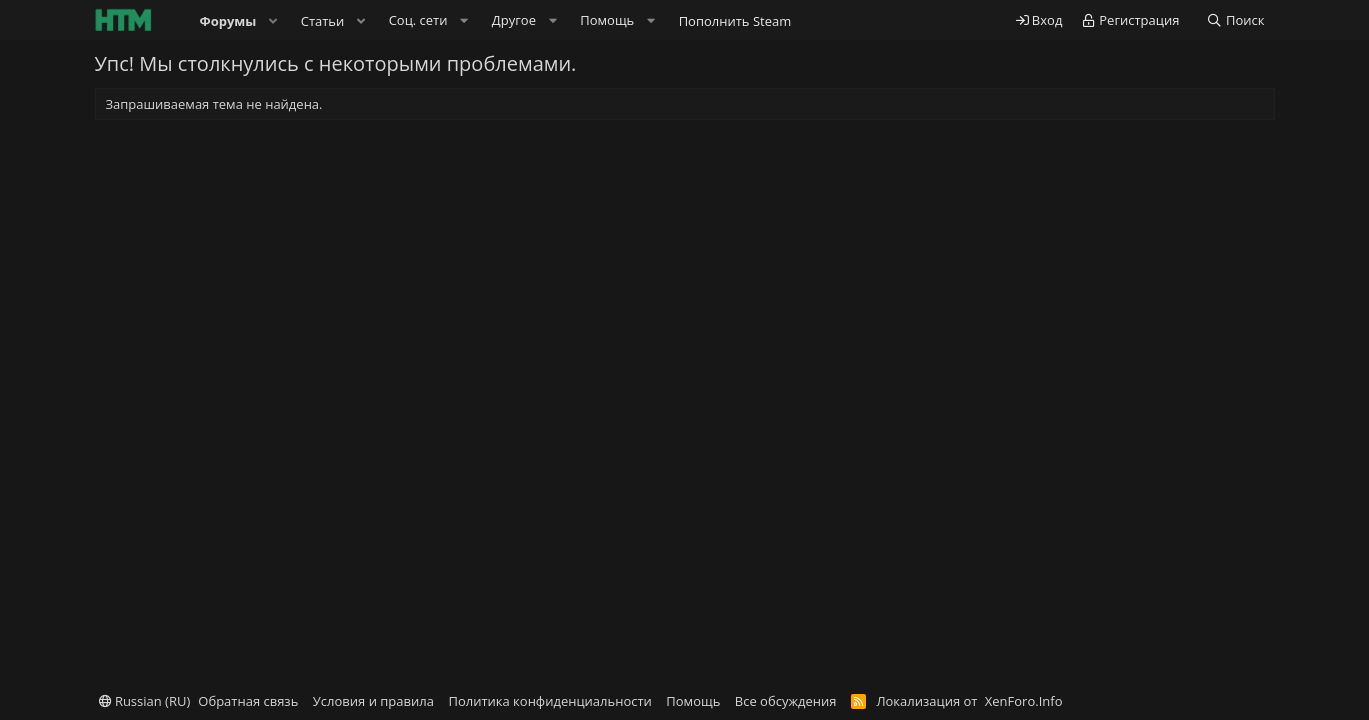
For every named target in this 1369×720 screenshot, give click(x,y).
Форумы (228, 21)
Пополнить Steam (735, 21)
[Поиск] (1235, 20)
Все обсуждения (786, 701)
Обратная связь (248, 701)
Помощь (693, 701)
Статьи (323, 21)
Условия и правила (373, 701)
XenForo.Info (1024, 701)
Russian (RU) (145, 701)
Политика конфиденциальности (549, 701)
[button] (273, 21)
